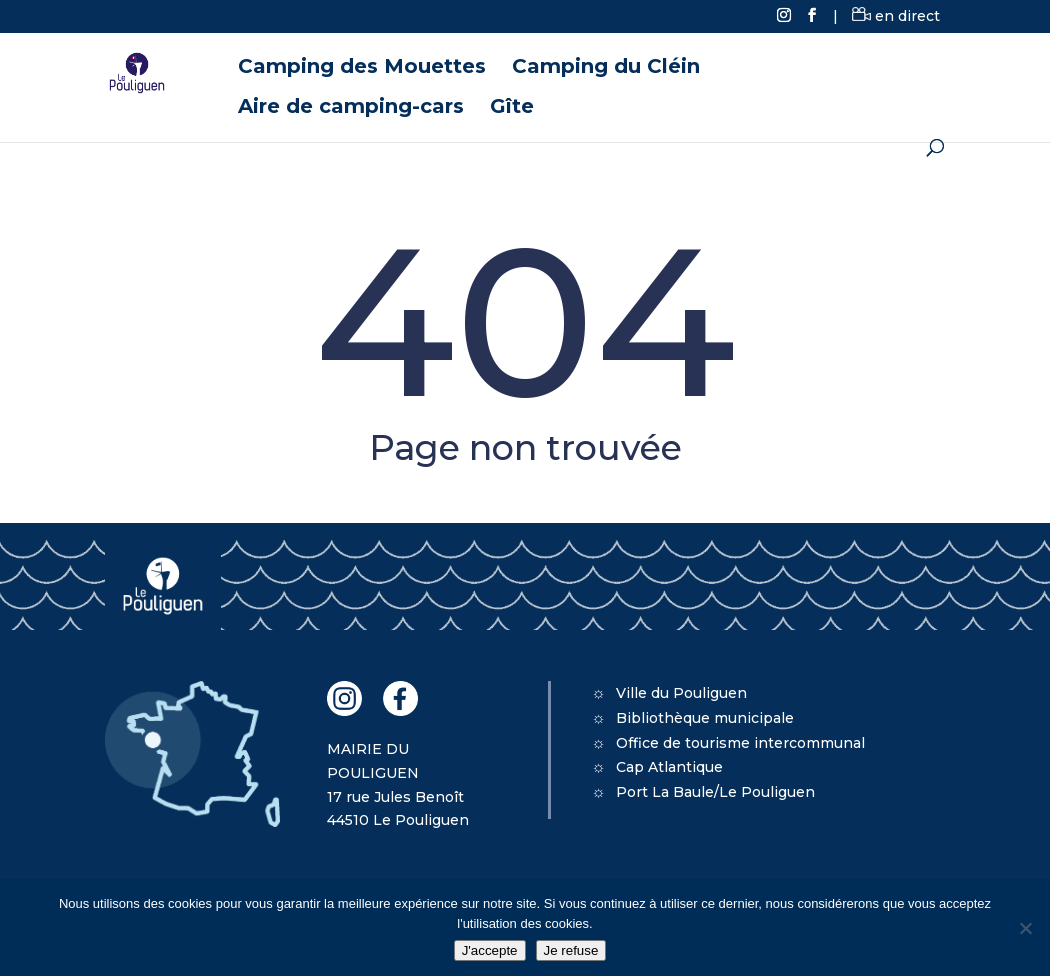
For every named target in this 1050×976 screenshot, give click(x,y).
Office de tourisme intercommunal (740, 743)
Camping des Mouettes (362, 68)
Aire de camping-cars (351, 108)
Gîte (512, 108)
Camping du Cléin (606, 68)
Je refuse (571, 950)
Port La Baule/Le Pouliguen (715, 792)
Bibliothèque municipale (705, 718)
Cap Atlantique (669, 767)
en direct (896, 16)
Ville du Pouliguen (681, 693)
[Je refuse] (1025, 928)
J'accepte (490, 950)
